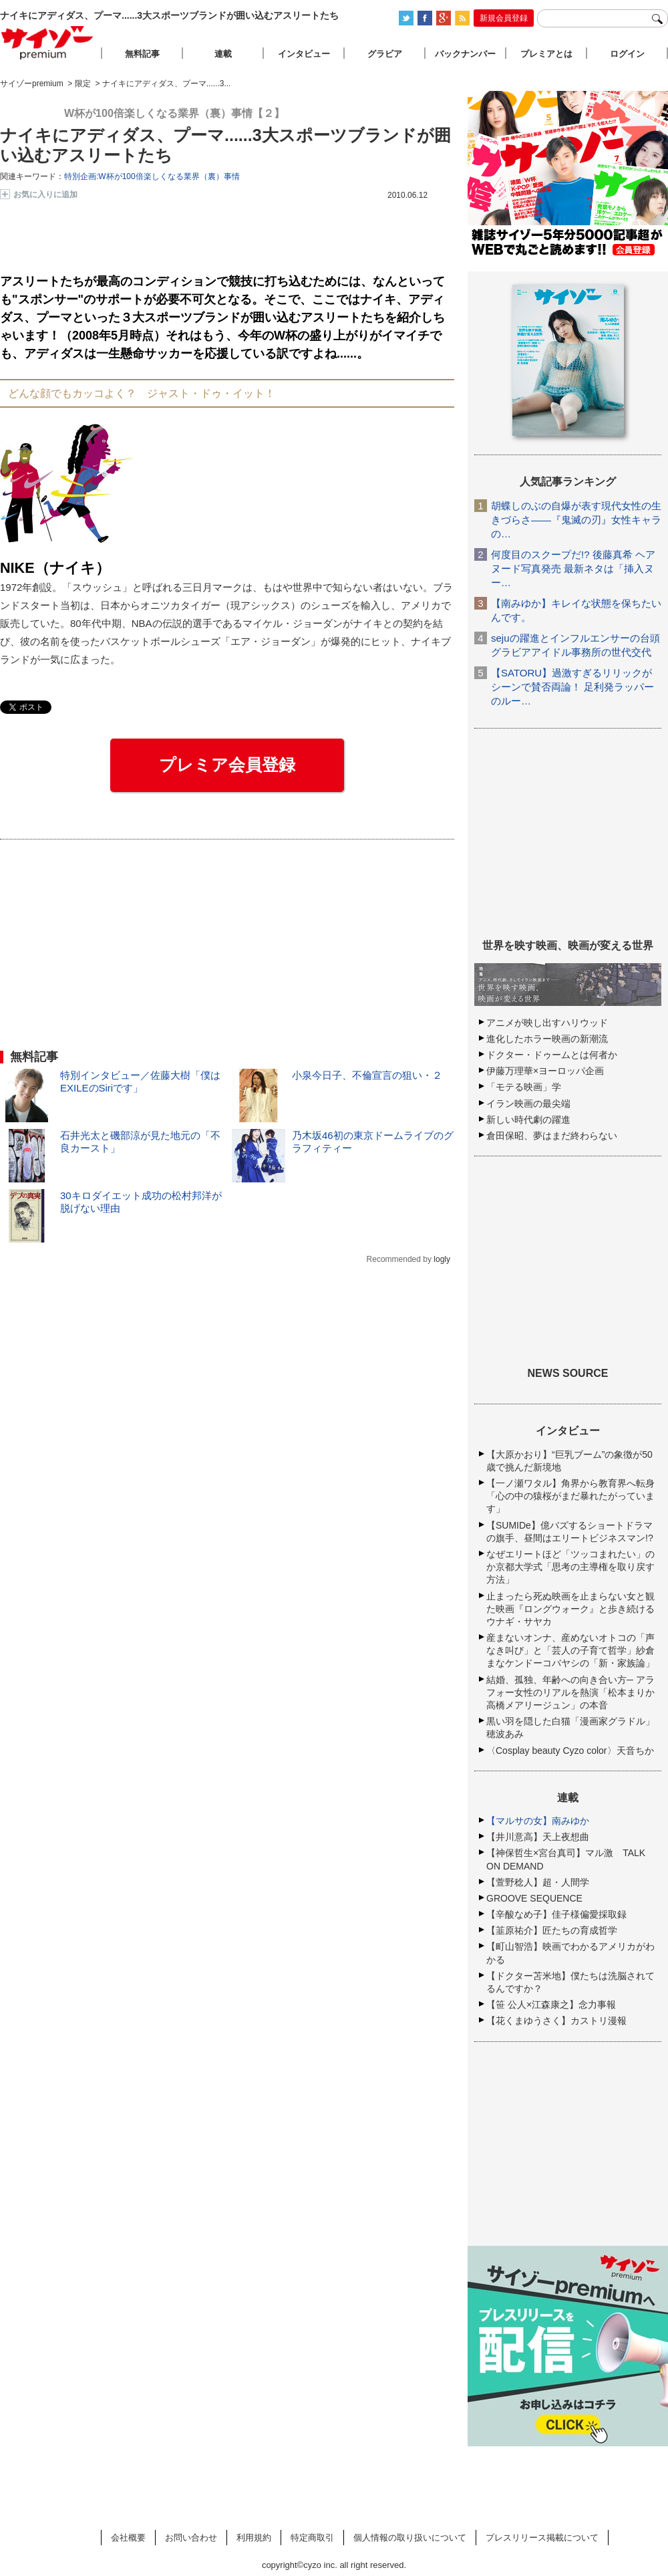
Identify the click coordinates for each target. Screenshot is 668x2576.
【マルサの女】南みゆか (537, 1820)
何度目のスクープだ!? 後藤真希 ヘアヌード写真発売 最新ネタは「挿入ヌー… (573, 568)
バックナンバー (465, 54)
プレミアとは (546, 54)
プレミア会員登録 (227, 764)
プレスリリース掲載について (542, 2538)
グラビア (384, 54)
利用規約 (253, 2538)
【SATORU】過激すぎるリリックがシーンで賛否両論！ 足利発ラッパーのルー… (572, 686)
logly (442, 1259)
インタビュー (304, 54)
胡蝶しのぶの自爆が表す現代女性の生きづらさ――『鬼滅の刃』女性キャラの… (576, 519)
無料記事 (142, 54)
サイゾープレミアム (47, 42)
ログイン (627, 54)
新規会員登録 (504, 18)
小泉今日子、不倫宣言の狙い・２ (367, 1075)
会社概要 (128, 2538)
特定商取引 (312, 2538)
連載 (223, 54)
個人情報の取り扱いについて (409, 2538)
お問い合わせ (191, 2538)
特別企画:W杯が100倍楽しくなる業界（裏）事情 (152, 176)
